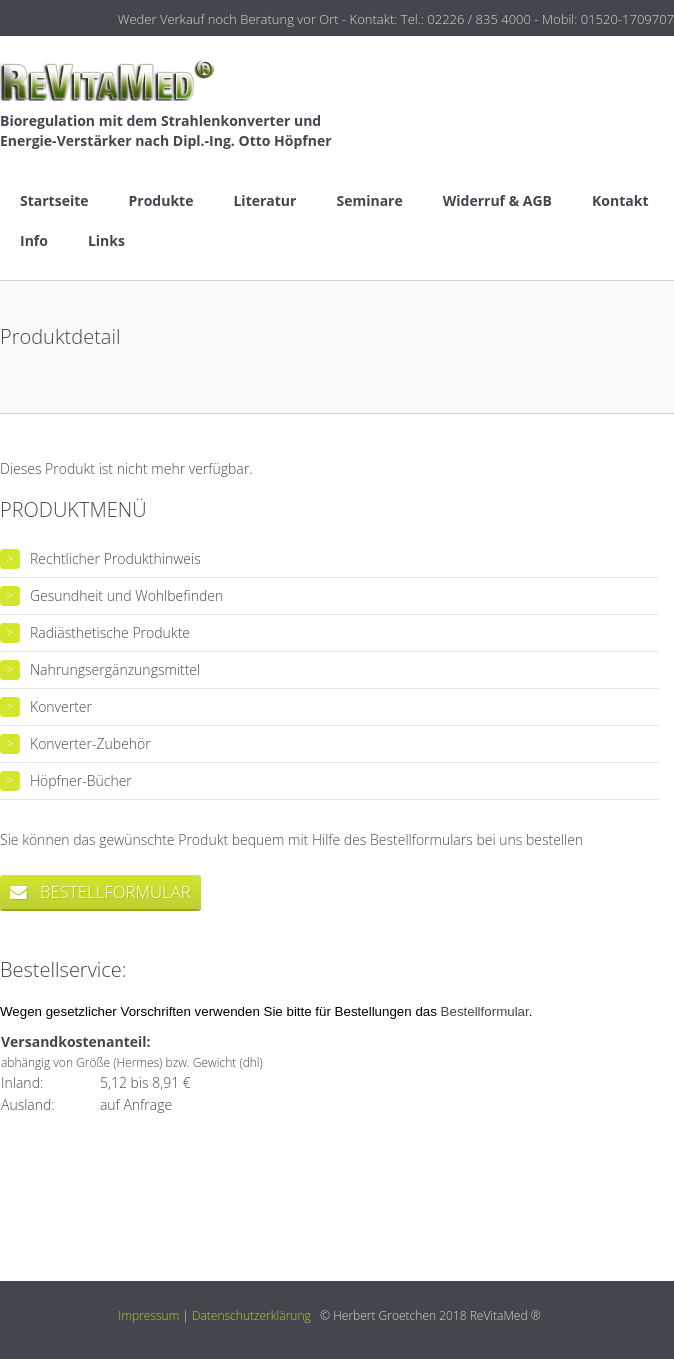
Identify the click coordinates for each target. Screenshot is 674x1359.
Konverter (61, 706)
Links (106, 240)
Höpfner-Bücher (81, 780)
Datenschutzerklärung (251, 1315)
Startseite (54, 200)
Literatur (264, 200)
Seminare (369, 200)
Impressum (148, 1315)
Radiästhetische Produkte (110, 632)
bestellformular (100, 891)
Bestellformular (485, 1011)
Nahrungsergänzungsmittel (115, 669)
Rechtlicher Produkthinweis (115, 558)
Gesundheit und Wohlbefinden (126, 595)
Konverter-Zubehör (90, 743)
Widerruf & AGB (497, 200)
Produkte (161, 200)
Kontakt (620, 200)
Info (34, 240)
